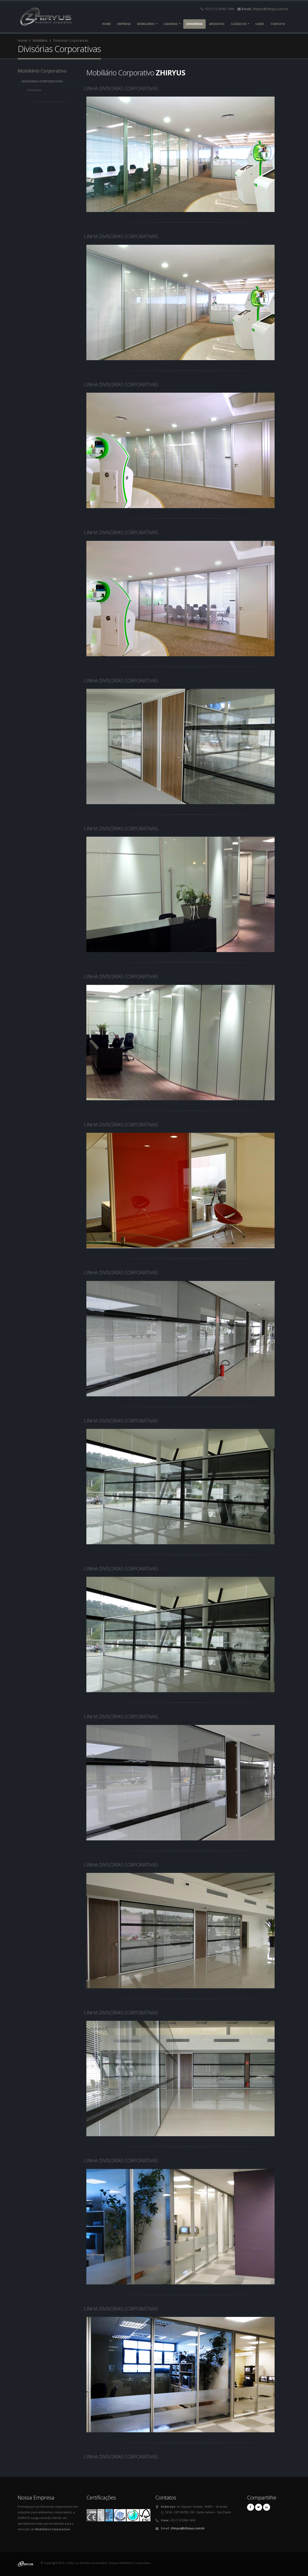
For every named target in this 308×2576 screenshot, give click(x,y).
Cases (259, 24)
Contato (278, 24)
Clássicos (238, 24)
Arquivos (216, 24)
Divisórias (194, 24)
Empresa (124, 24)
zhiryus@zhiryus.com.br (270, 9)
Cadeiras (170, 24)
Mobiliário (146, 24)
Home (106, 24)
